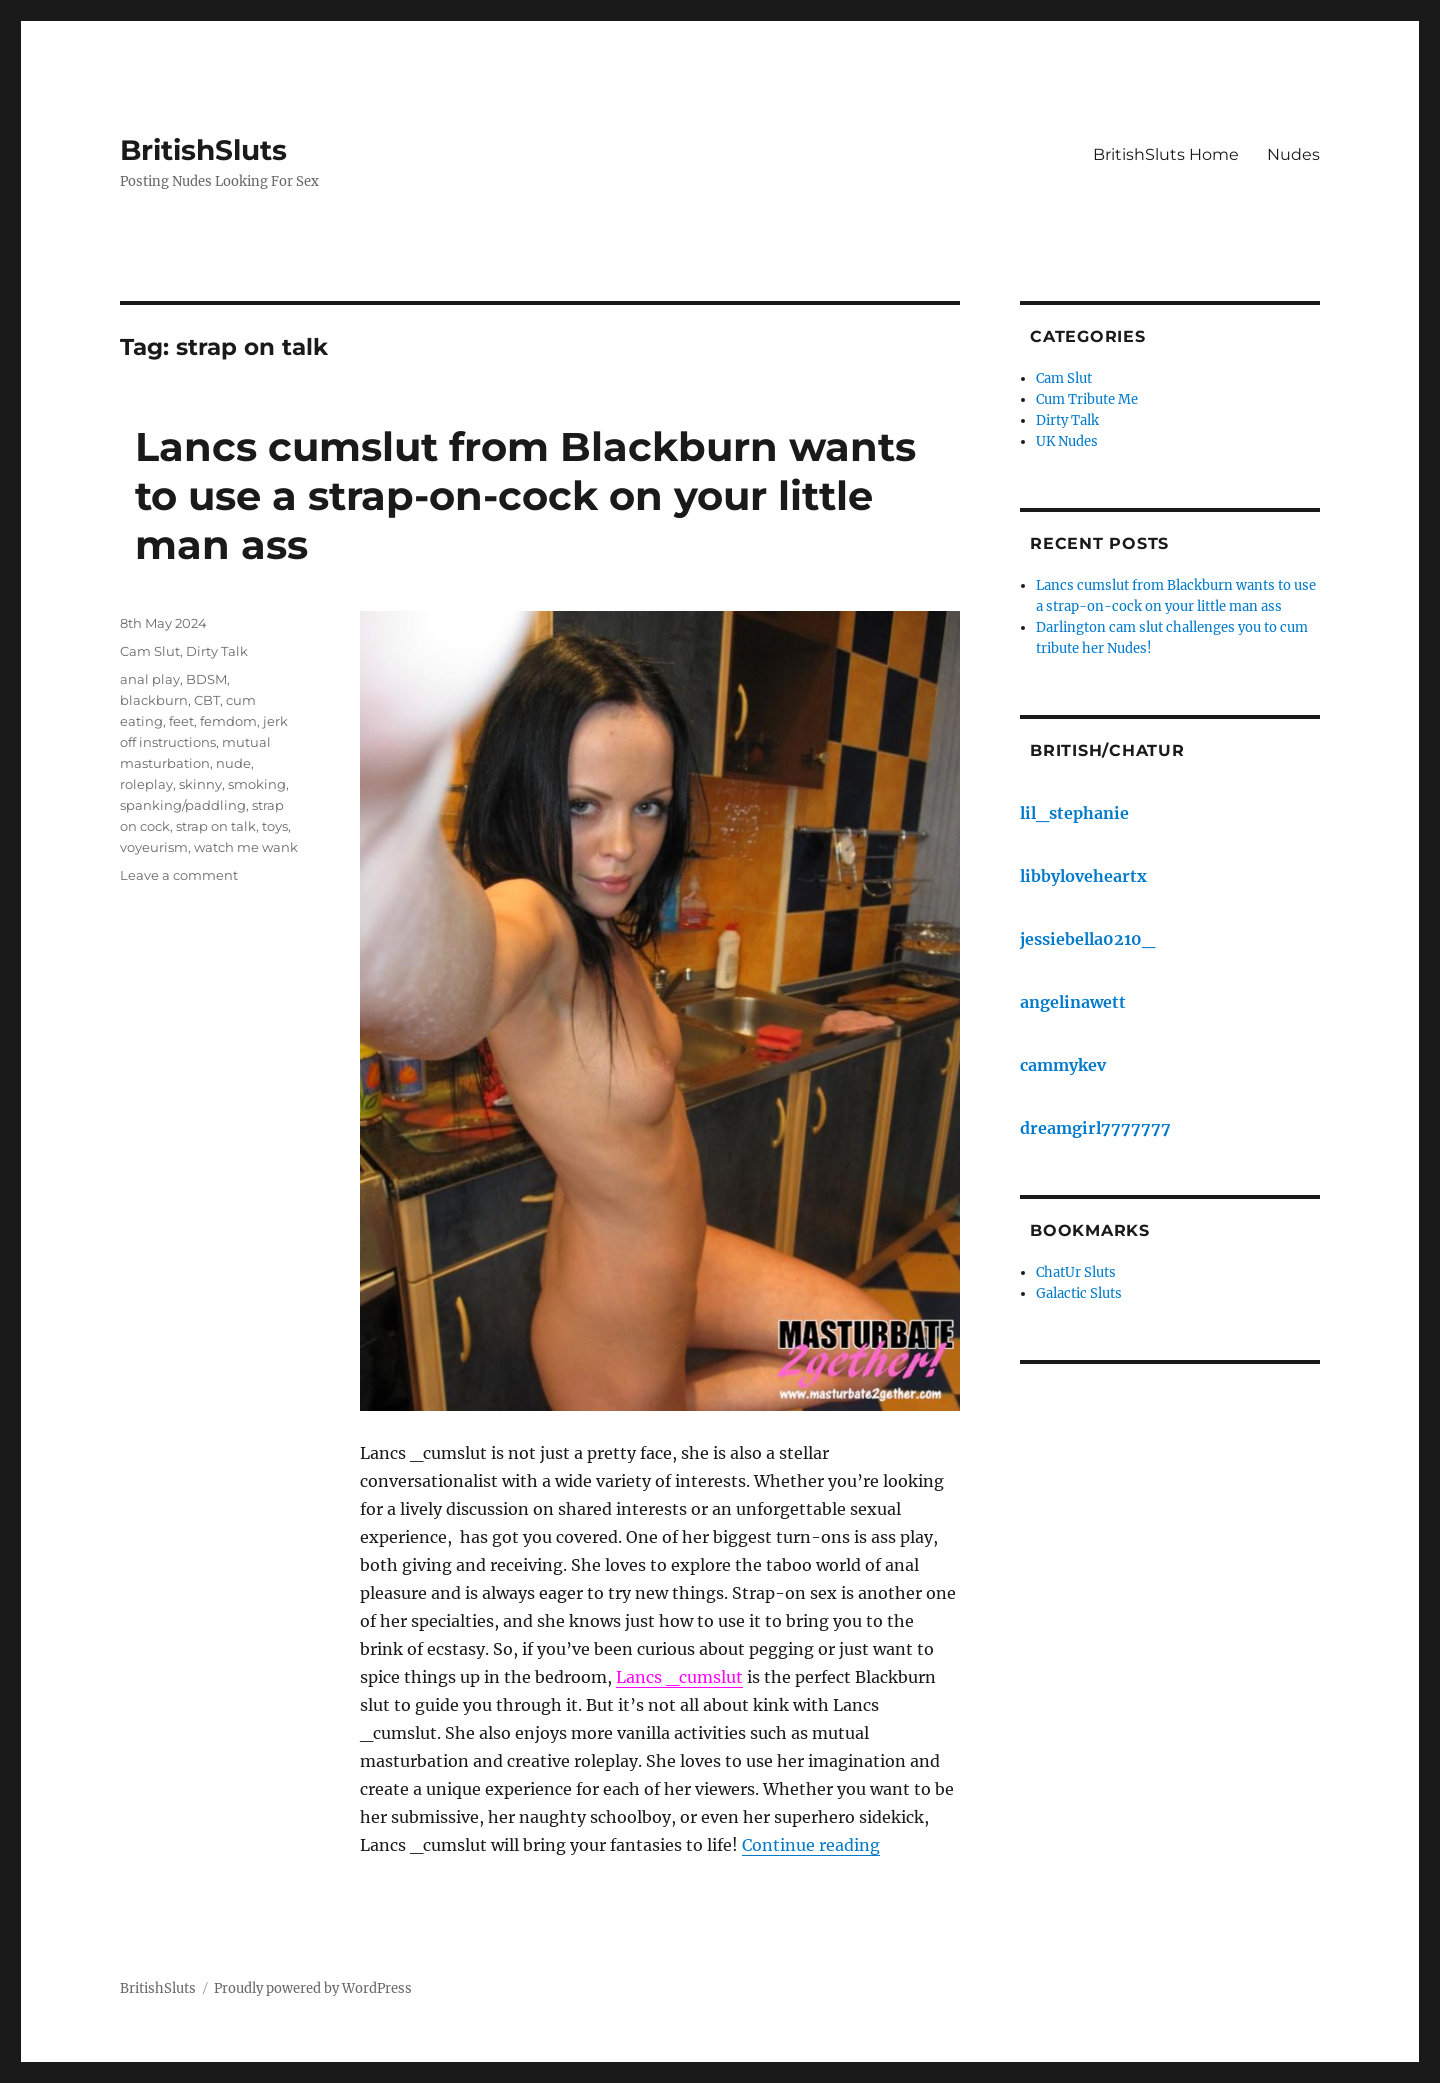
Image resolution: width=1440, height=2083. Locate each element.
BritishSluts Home (1166, 154)
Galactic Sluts (1079, 1293)
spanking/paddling (183, 805)
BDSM (206, 679)
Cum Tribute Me (1087, 399)
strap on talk (216, 826)
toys (275, 826)
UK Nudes (1067, 441)
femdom (228, 721)
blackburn (154, 700)
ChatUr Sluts (1076, 1272)
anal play (150, 679)
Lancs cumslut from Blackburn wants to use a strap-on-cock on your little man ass (525, 495)
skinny (200, 784)
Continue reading (811, 1845)
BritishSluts (203, 150)
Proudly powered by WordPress (313, 1988)
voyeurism (154, 847)
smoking (257, 784)
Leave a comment (179, 875)
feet (181, 721)
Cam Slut (150, 651)
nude (233, 763)
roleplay (146, 784)
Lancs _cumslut (679, 1677)
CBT (207, 700)
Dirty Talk (217, 651)
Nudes (1293, 154)
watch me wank (246, 847)
